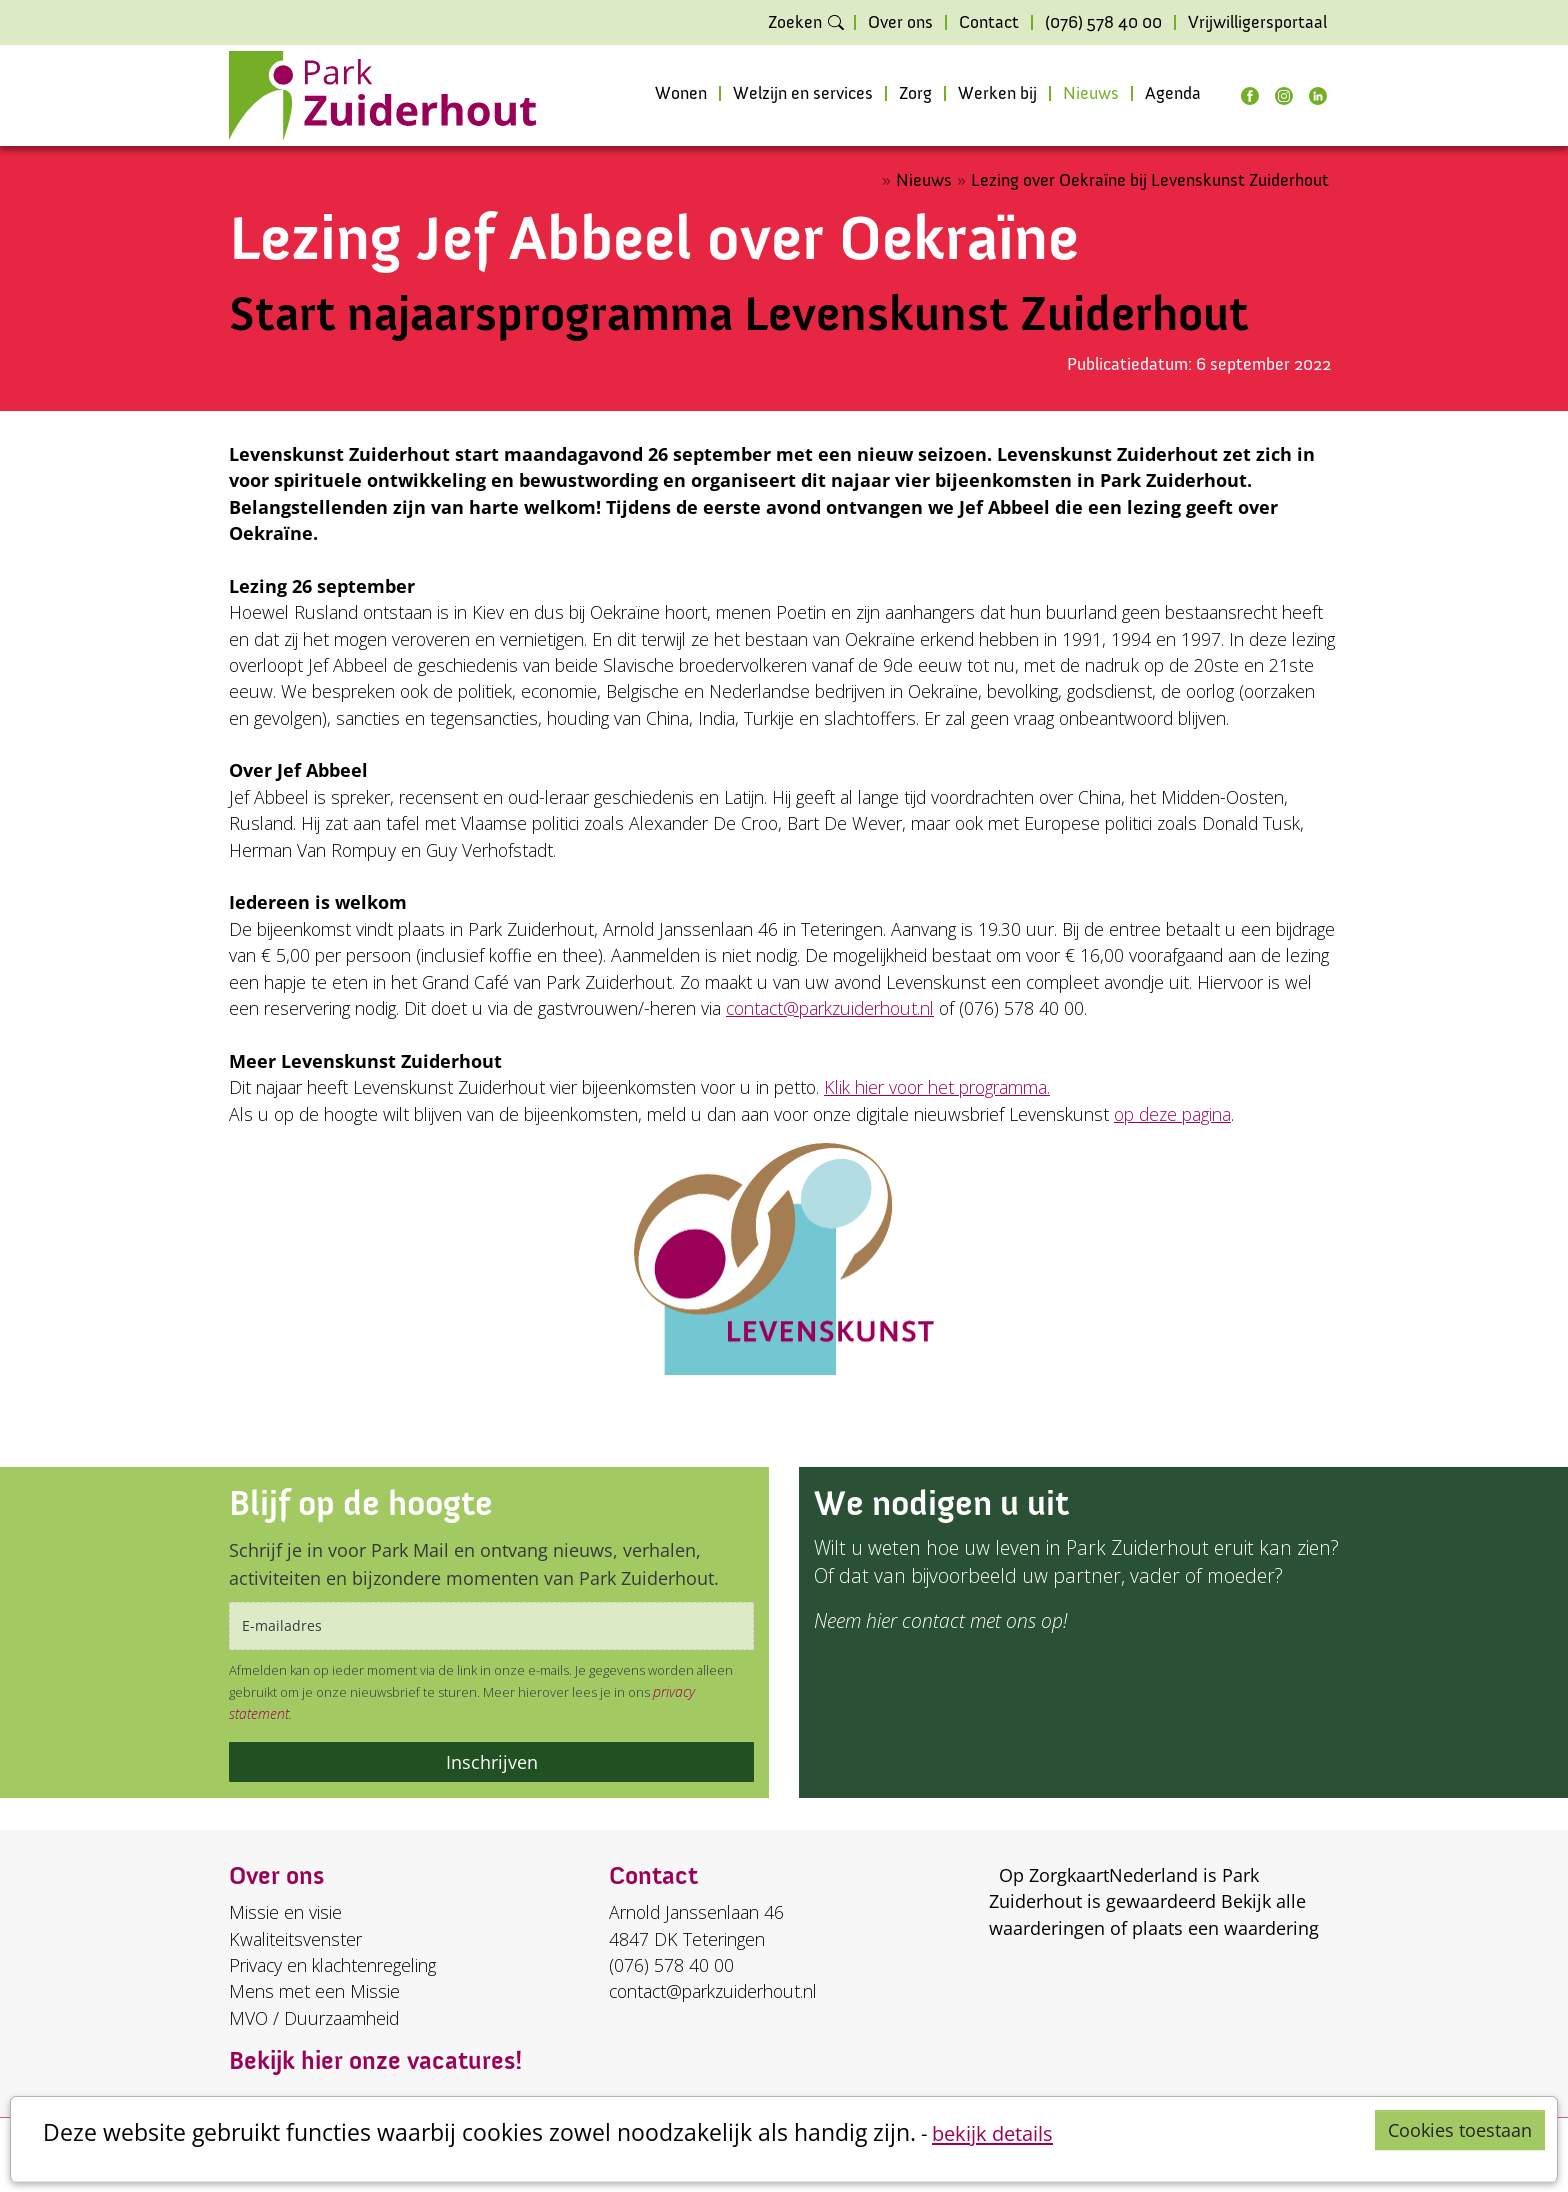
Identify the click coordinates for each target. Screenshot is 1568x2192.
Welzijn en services (803, 94)
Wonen (681, 94)
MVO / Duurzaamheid (314, 2018)
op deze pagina (1172, 1114)
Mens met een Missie (314, 1991)
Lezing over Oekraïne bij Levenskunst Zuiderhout (1150, 180)
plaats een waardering (1225, 1928)
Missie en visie (285, 1912)
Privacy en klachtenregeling (332, 1965)
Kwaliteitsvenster (295, 1939)
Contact (989, 23)
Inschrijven (492, 1762)
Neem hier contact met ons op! (940, 1620)
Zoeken (795, 23)
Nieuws (1091, 94)
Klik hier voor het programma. (937, 1087)
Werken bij (997, 94)
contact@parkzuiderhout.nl (830, 1008)
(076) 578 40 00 (1103, 23)
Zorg (915, 94)
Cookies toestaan (1460, 2130)
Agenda (1173, 94)
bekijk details (992, 2133)
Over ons (900, 23)
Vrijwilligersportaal (1257, 23)
